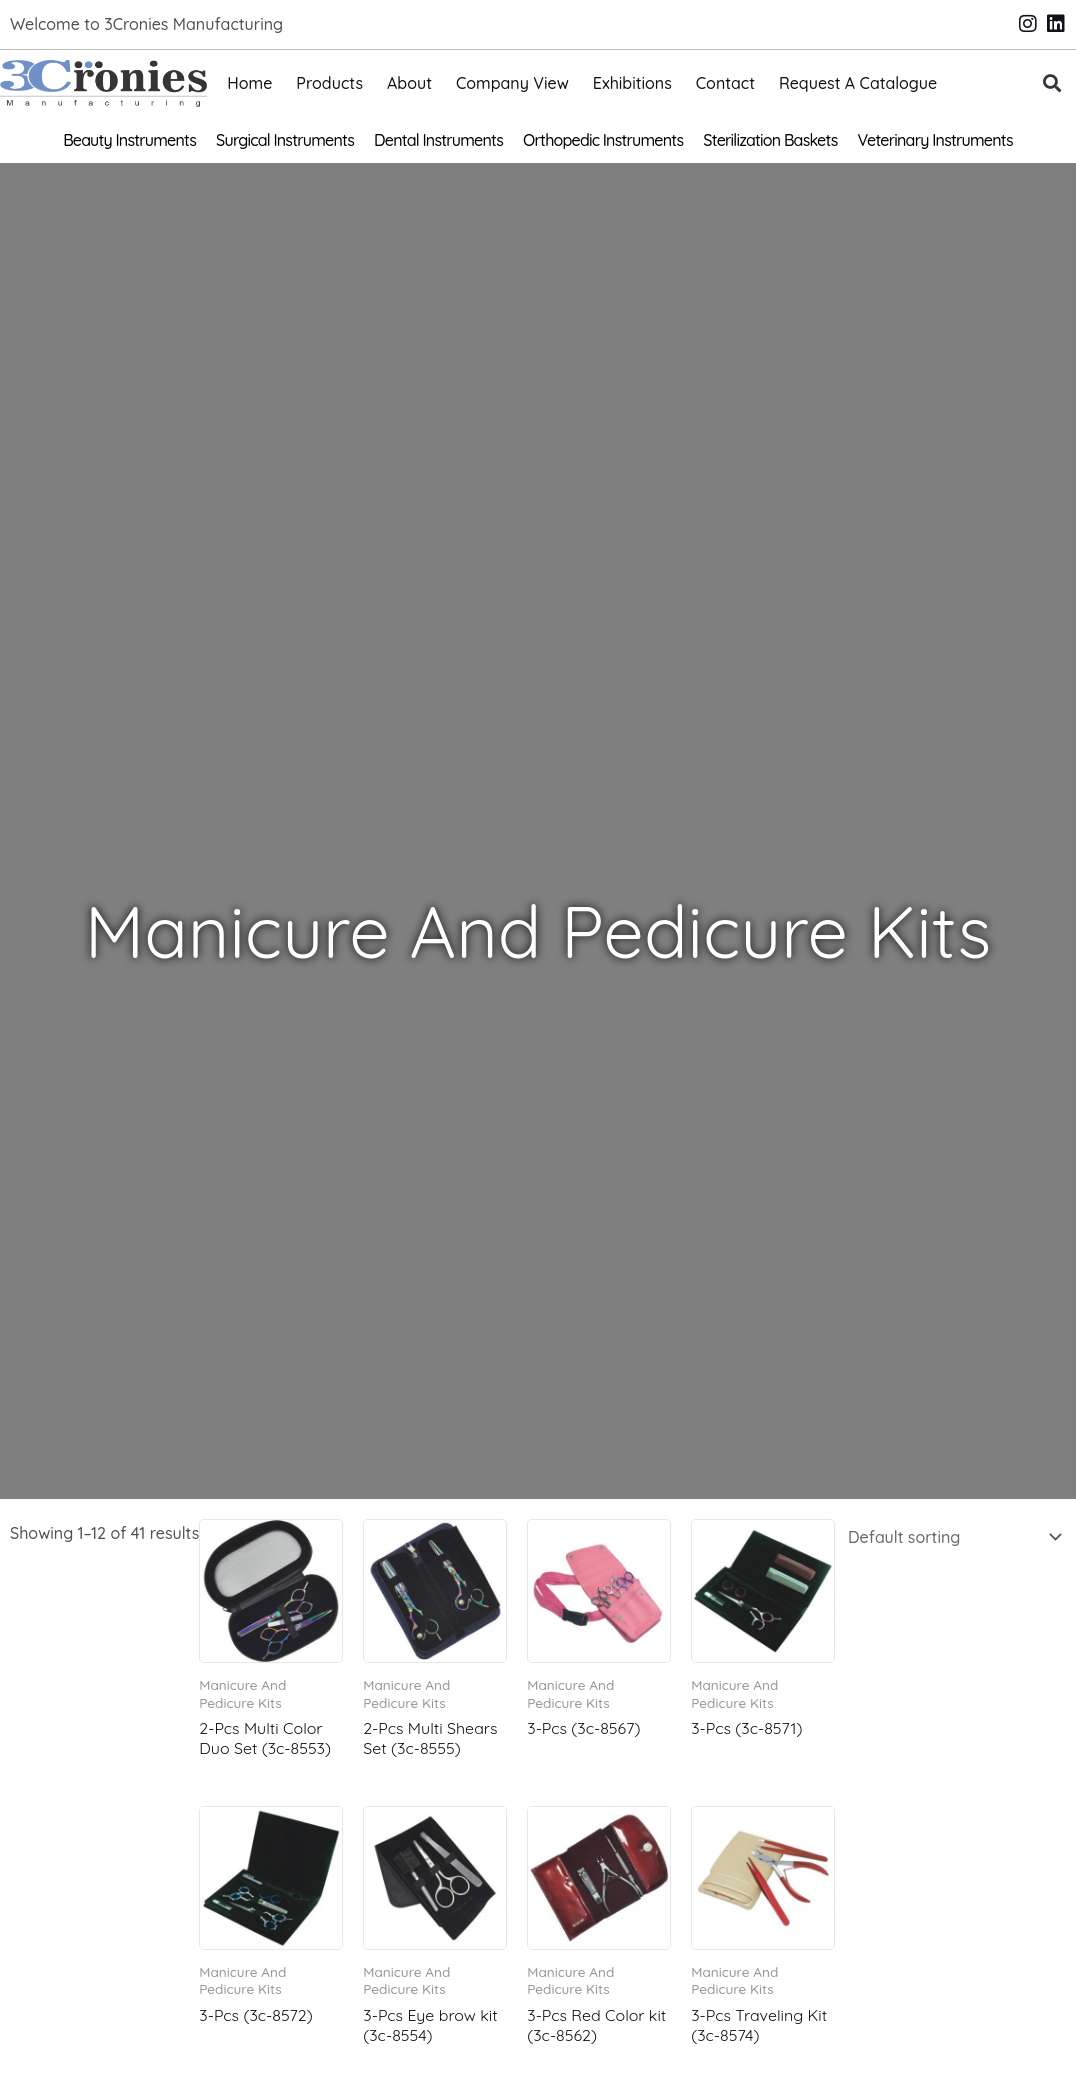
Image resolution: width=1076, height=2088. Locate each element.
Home (249, 83)
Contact (725, 83)
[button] (1052, 83)
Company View (512, 83)
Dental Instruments (438, 140)
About (409, 83)
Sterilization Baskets (770, 140)
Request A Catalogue (858, 83)
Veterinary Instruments (935, 140)
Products (329, 83)
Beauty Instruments (129, 140)
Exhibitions (632, 83)
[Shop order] (950, 1537)
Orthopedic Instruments (603, 140)
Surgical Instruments (285, 140)
